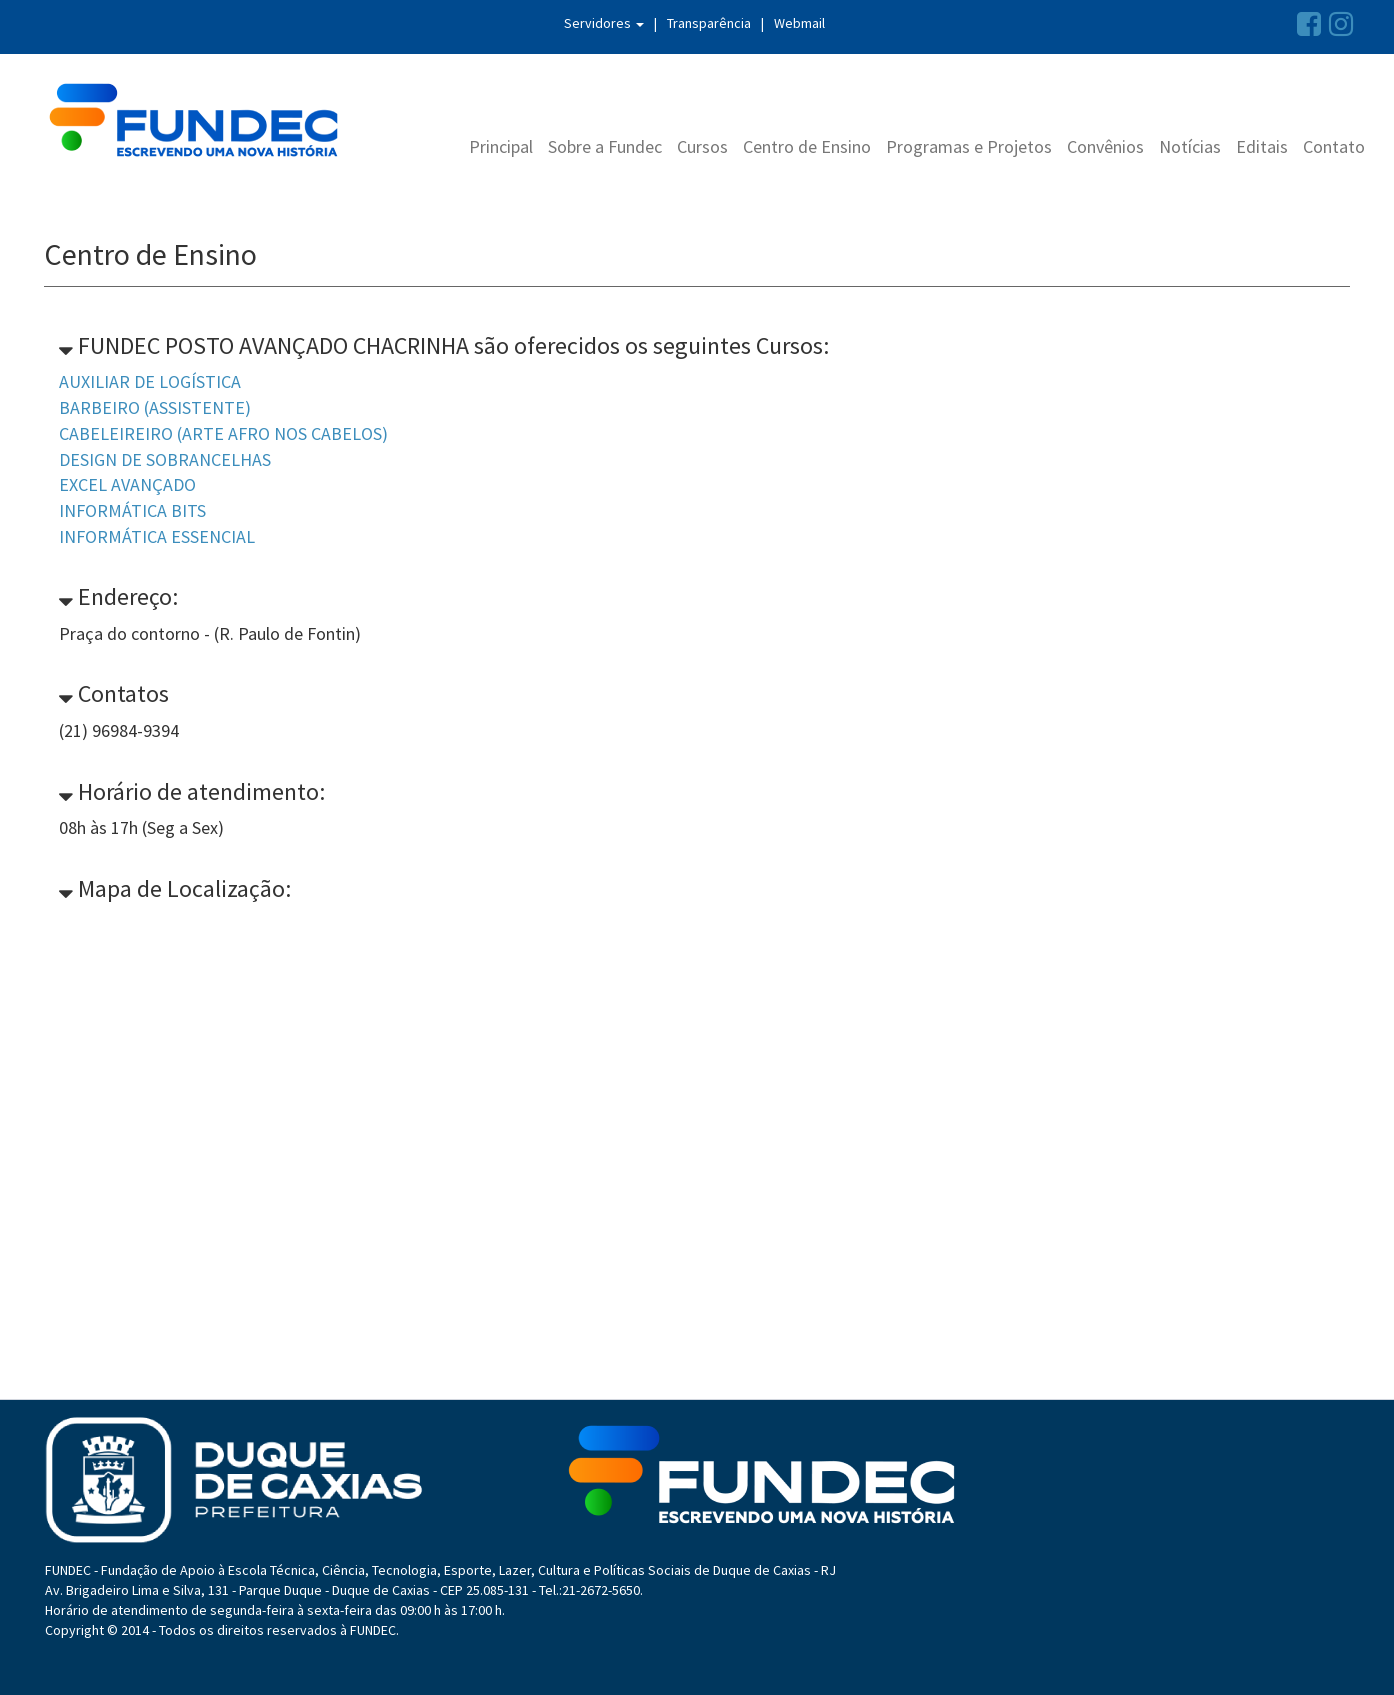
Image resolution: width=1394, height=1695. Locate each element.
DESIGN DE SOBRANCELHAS (165, 459)
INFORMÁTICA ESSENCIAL (157, 536)
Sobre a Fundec (605, 146)
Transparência (709, 23)
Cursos (702, 146)
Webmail (799, 23)
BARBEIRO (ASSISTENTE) (155, 407)
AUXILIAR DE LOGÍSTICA (150, 381)
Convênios (1105, 146)
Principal (501, 146)
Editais (1262, 146)
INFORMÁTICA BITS (132, 510)
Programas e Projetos (969, 146)
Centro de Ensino (807, 146)
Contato (1334, 146)
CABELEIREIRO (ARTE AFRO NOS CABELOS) (223, 433)
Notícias (1190, 146)
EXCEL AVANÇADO (127, 484)
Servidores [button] (604, 23)
